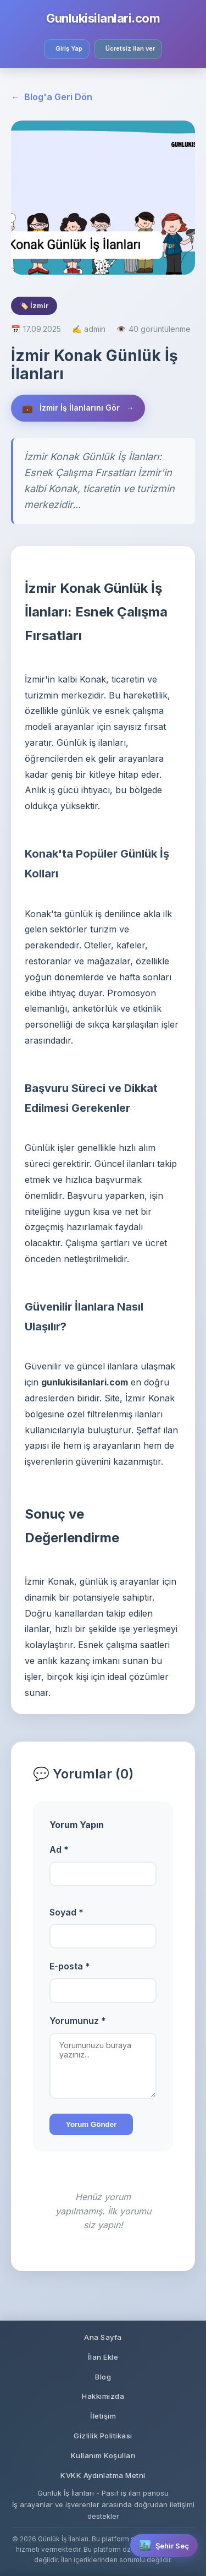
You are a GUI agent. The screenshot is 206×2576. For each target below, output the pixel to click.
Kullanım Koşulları (103, 2455)
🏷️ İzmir (34, 305)
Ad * (59, 1849)
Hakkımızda (103, 2396)
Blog (103, 2376)
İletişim (103, 2415)
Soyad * (66, 1912)
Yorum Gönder (91, 2124)
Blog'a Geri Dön (51, 97)
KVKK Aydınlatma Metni (103, 2475)
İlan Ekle (103, 2357)
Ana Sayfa (103, 2337)
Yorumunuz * (77, 2020)
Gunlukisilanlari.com (103, 18)
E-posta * (69, 1966)
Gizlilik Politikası (103, 2435)
